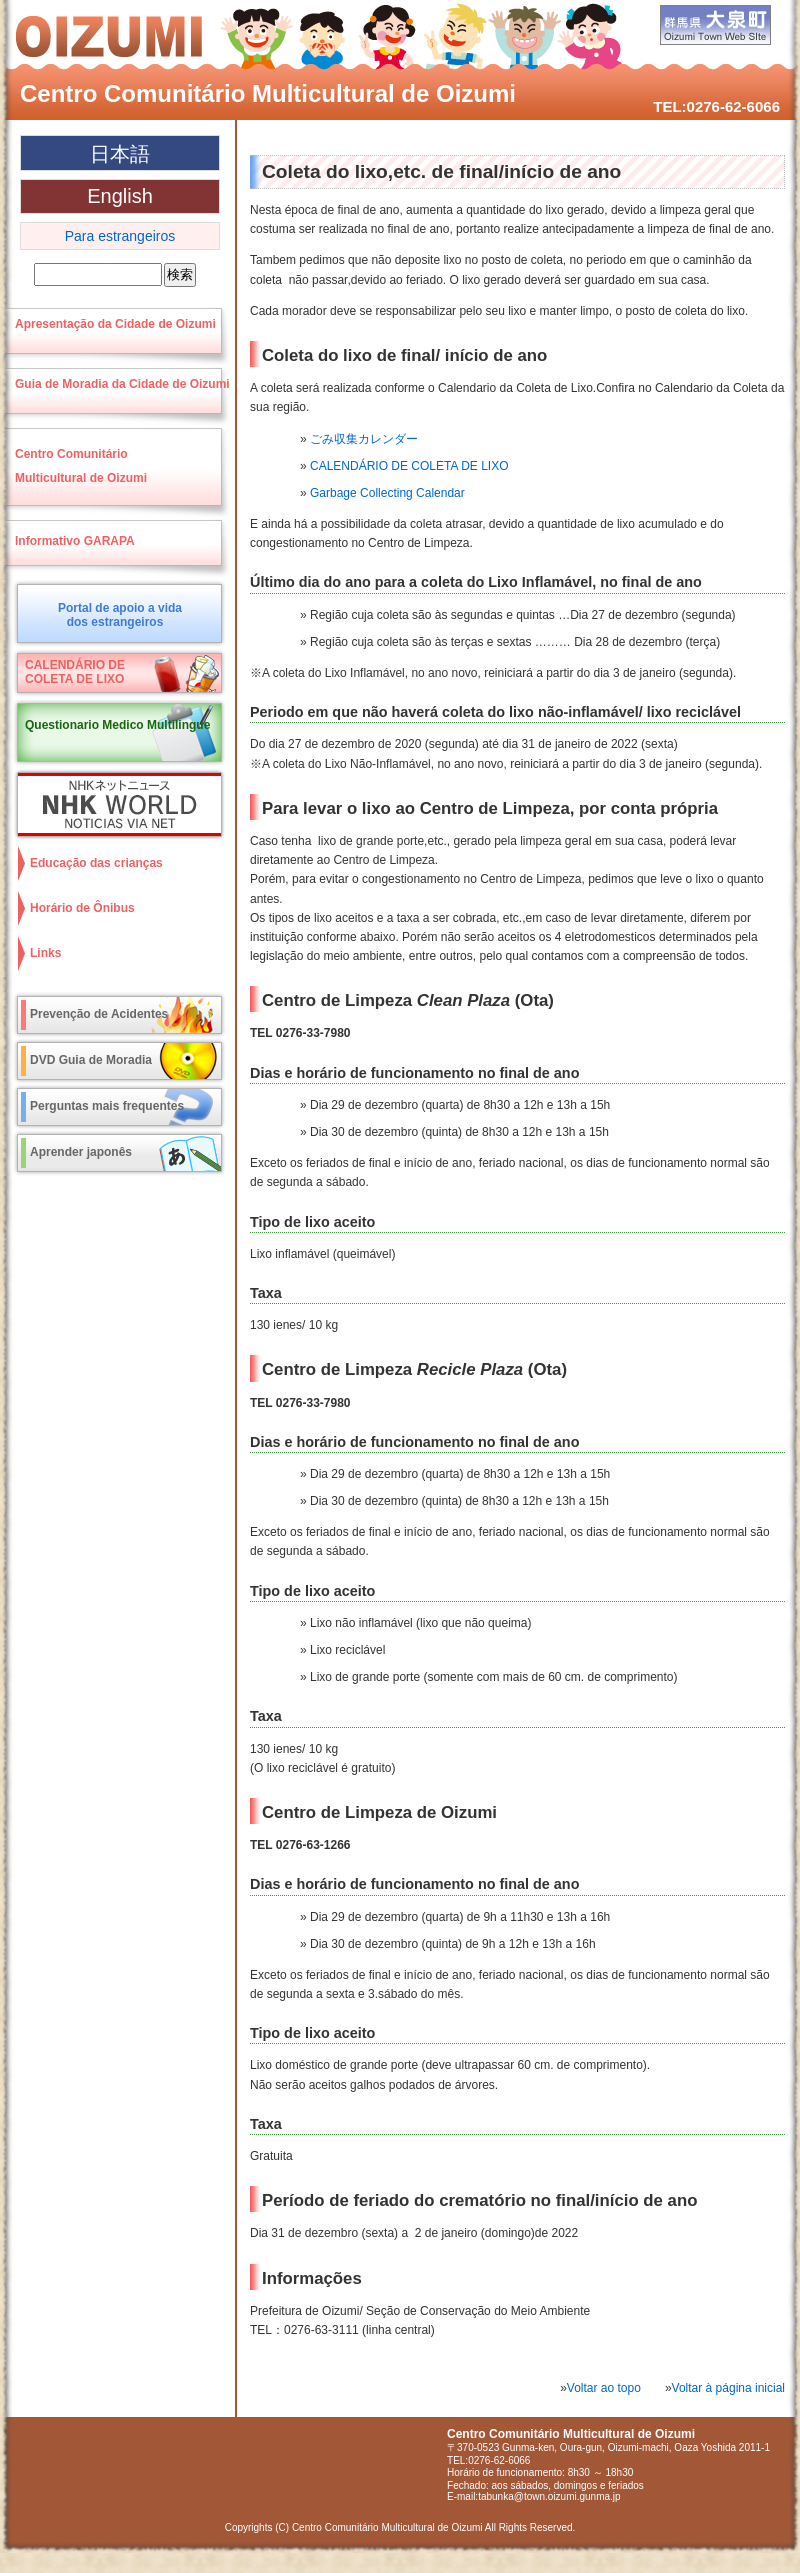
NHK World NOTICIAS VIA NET (115, 804)
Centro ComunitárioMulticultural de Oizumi (81, 466)
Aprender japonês (81, 1152)
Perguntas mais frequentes (107, 1106)
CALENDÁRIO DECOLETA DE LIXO (75, 672)
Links (45, 953)
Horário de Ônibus (82, 908)
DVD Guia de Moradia (91, 1060)
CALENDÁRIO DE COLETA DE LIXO (409, 466)
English (120, 196)
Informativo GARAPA (75, 541)
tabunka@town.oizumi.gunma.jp (549, 2496)
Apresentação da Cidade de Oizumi (115, 324)
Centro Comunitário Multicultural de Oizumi (268, 93)
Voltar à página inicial (728, 2388)
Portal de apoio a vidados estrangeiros (120, 615)
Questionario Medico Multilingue (117, 725)
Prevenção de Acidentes (99, 1014)
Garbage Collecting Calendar (387, 493)
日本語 (120, 154)
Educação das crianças (96, 863)
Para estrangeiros (120, 236)
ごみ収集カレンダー (364, 439)
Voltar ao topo (604, 2388)
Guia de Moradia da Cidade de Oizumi (122, 384)
